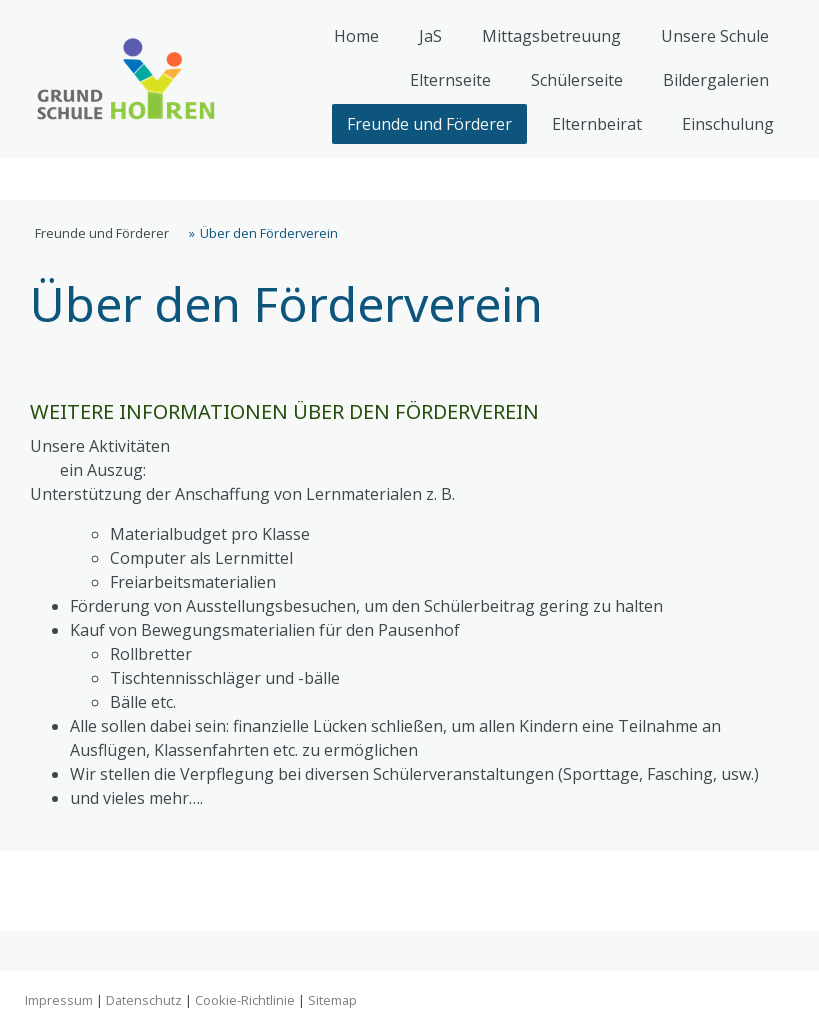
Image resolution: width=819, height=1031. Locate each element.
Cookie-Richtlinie (245, 1000)
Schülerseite (577, 80)
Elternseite (450, 80)
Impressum (59, 1000)
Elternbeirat (597, 124)
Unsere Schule (715, 36)
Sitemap (332, 1000)
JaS (430, 36)
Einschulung (728, 124)
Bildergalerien (716, 80)
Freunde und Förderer (429, 124)
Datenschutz (144, 1000)
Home (356, 36)
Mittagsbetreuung (551, 36)
